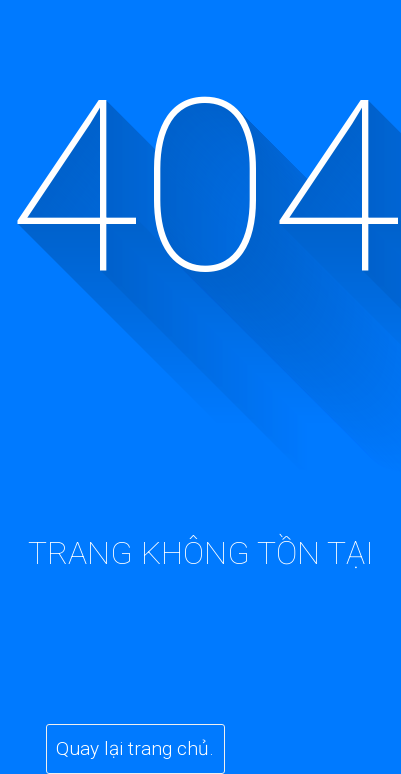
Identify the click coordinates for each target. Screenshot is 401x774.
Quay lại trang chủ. (135, 748)
